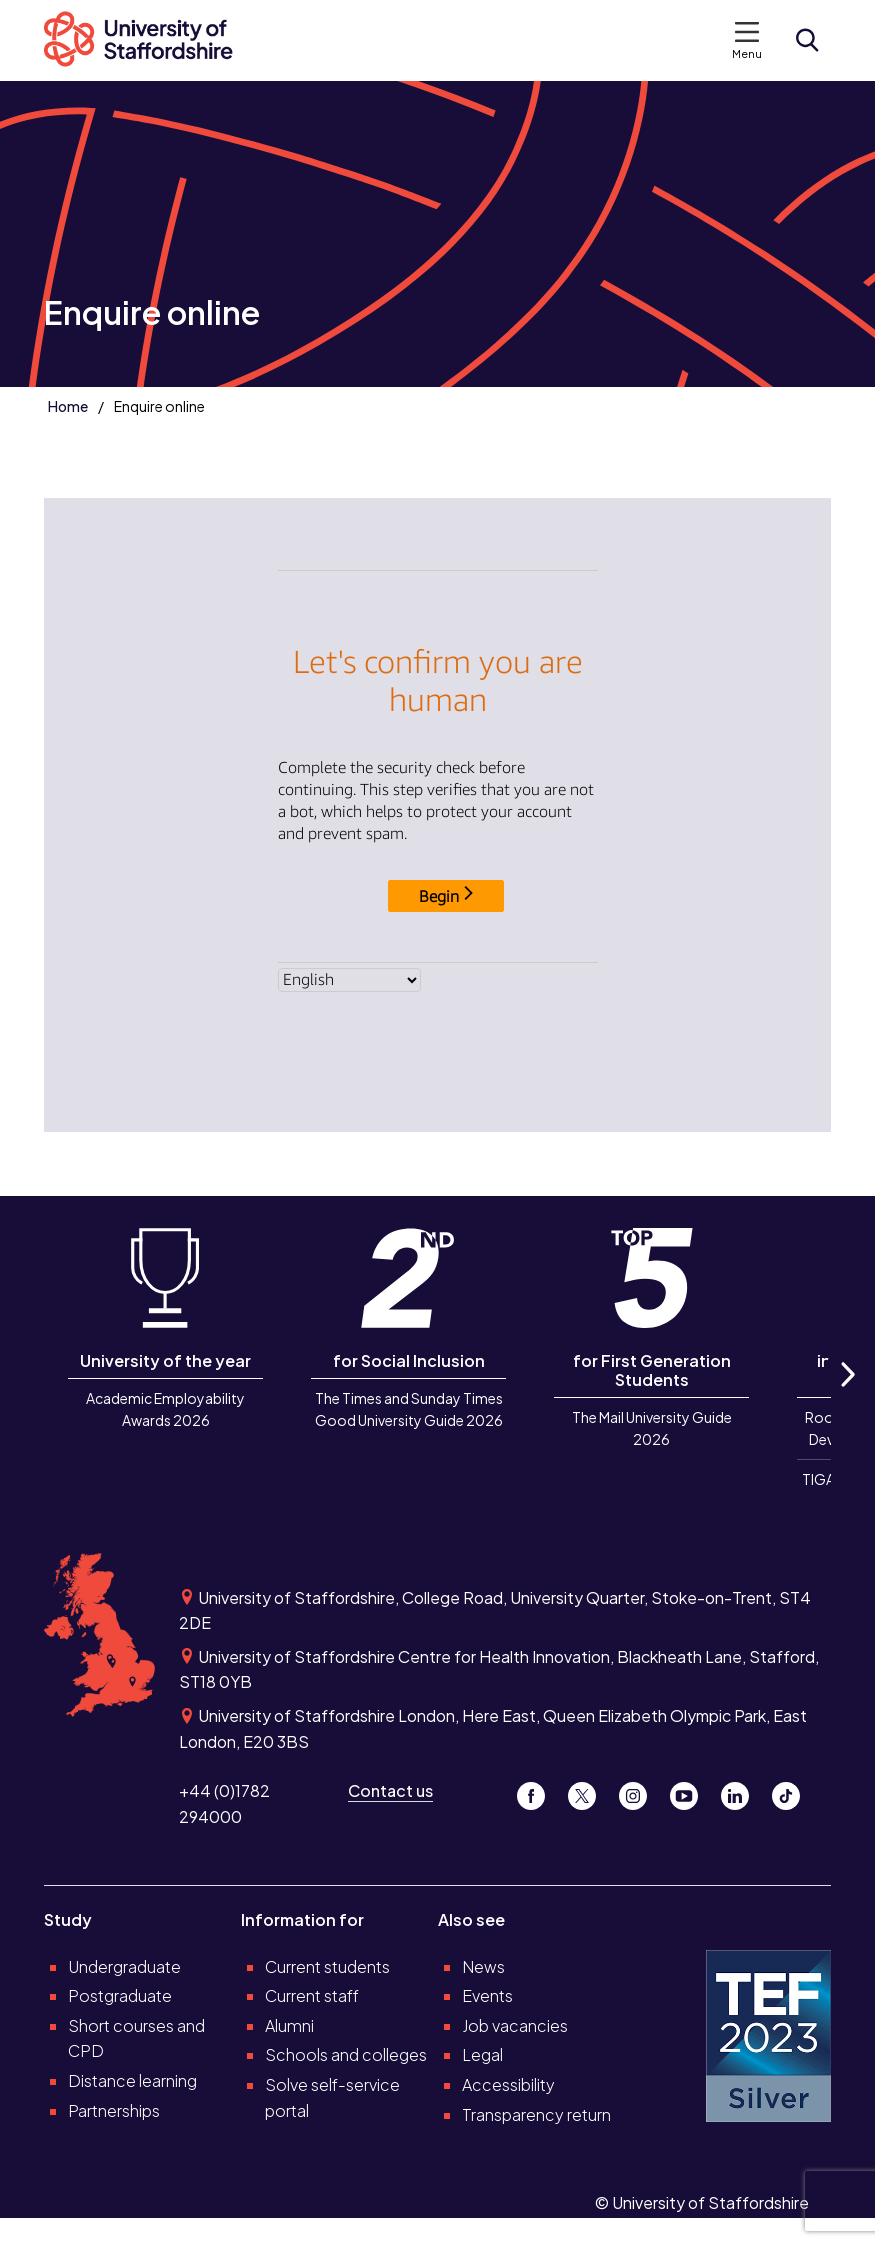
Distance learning (132, 2080)
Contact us (390, 1790)
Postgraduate (120, 1995)
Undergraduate (124, 1966)
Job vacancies (515, 2025)
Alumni (289, 2025)
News (483, 1966)
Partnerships (114, 2110)
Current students (327, 1966)
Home (68, 406)
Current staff (312, 1995)
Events (487, 1995)
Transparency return (536, 2114)
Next (847, 1396)
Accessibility (508, 2084)
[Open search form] (807, 40)
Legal (482, 2054)
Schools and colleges (346, 2054)
